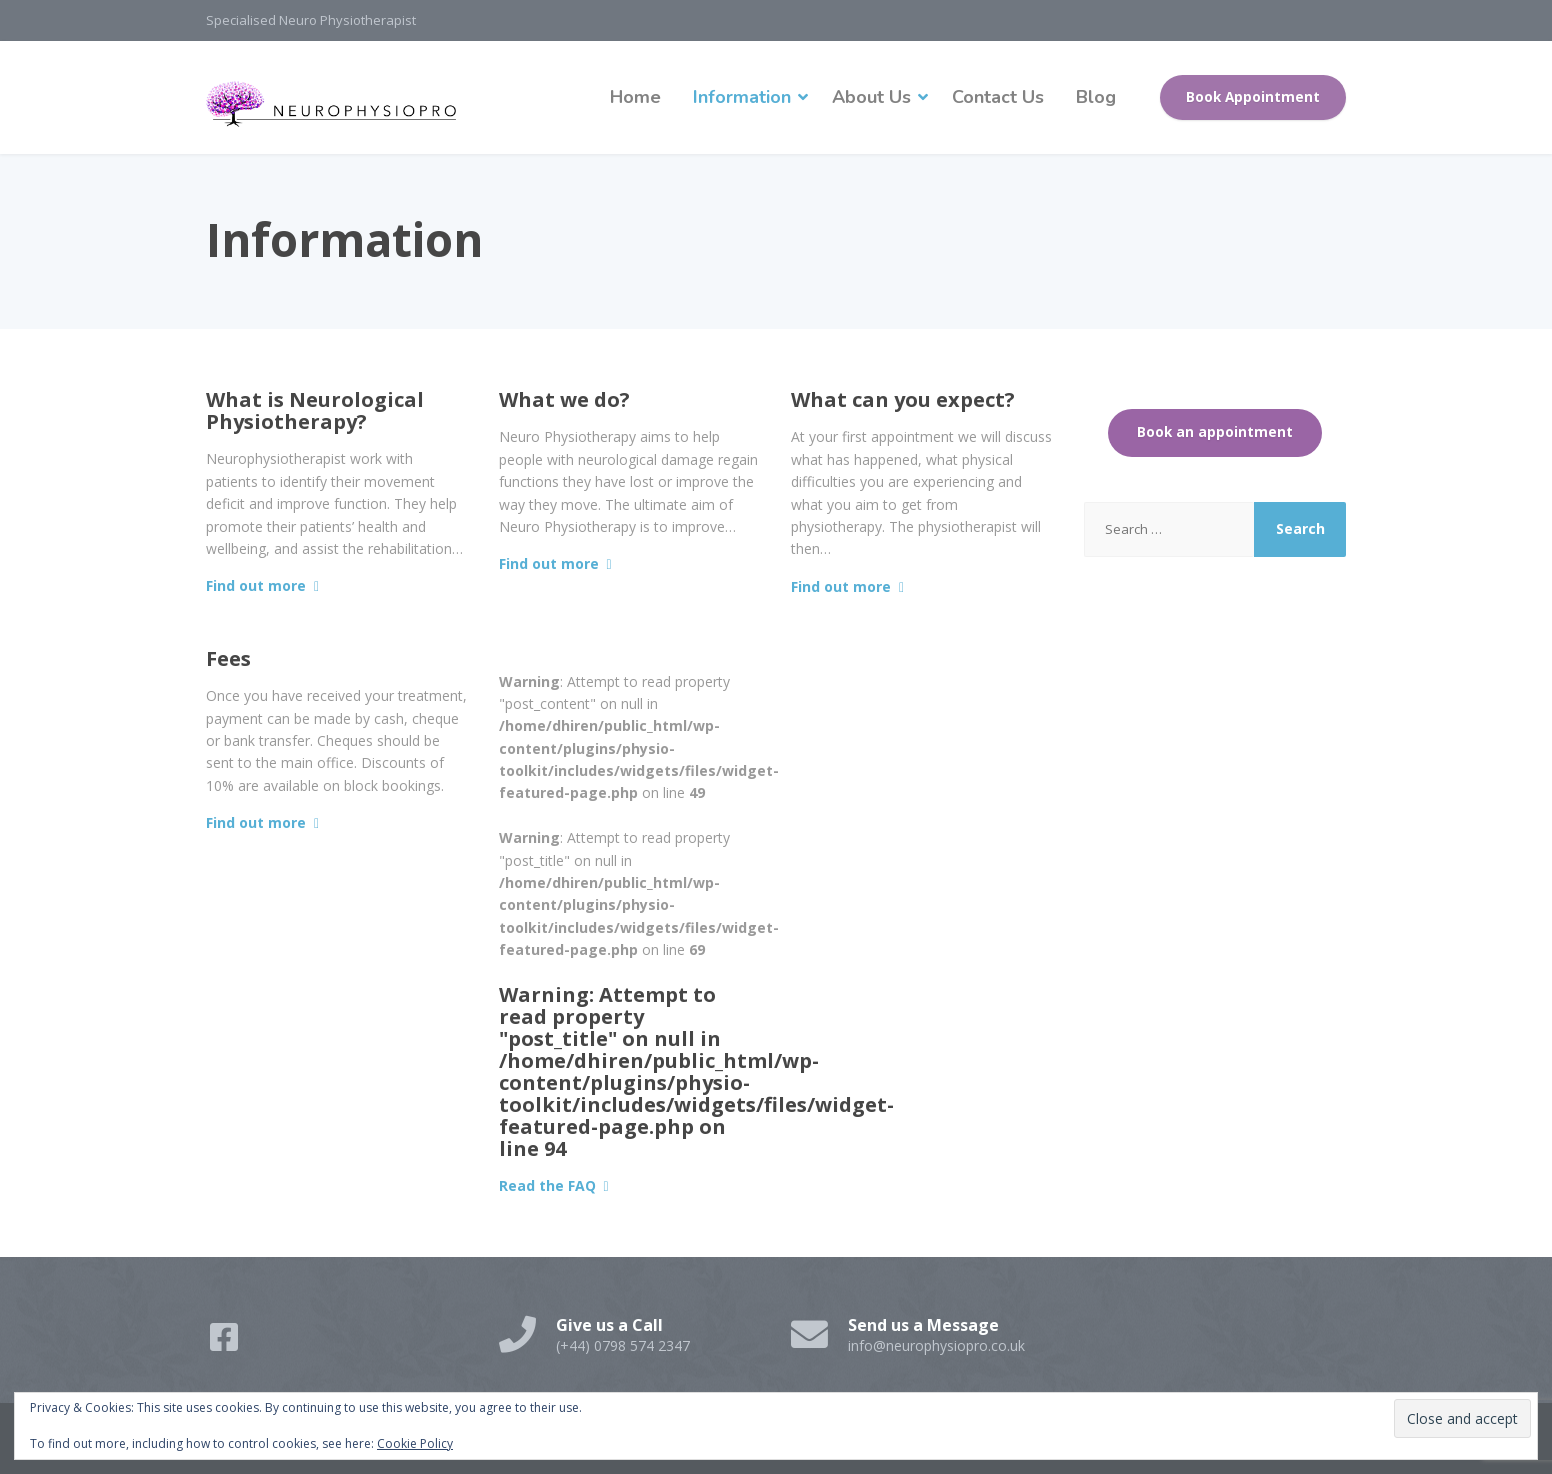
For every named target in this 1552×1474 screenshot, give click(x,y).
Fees (228, 658)
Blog (1096, 97)
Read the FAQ (547, 1185)
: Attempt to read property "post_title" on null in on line (696, 1071)
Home (635, 97)
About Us (871, 97)
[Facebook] (226, 1343)
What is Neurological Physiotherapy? (315, 410)
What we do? (564, 399)
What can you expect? (903, 399)
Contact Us (998, 97)
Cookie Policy (415, 1443)
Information (742, 97)
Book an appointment (1215, 432)
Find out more (256, 585)
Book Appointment (1253, 97)
